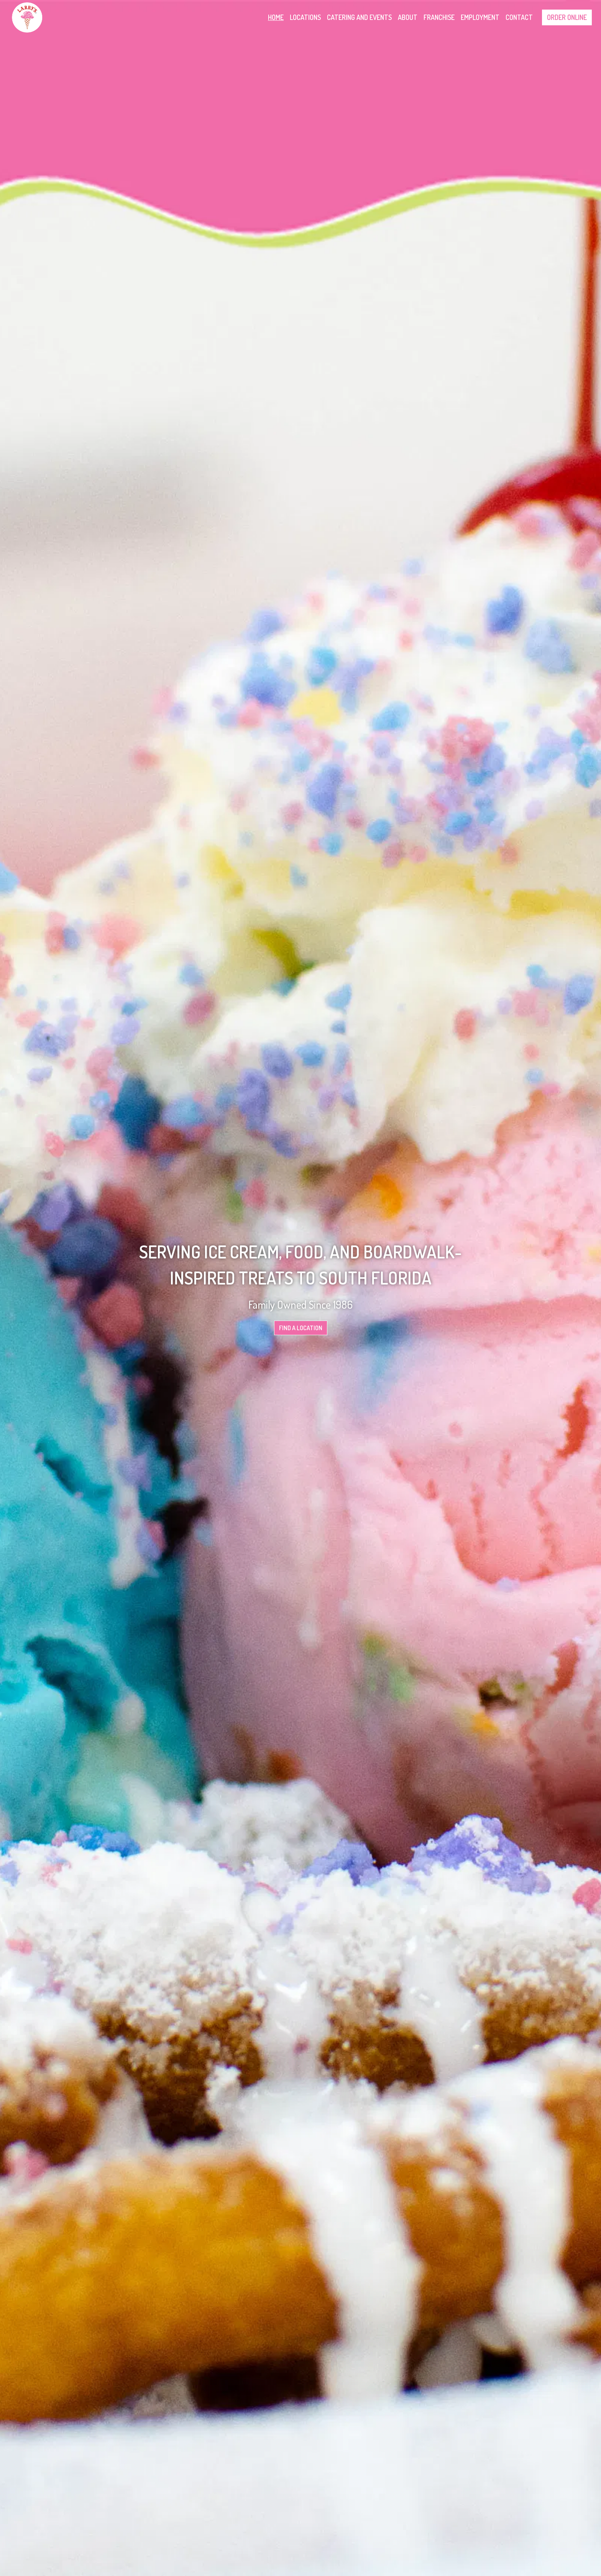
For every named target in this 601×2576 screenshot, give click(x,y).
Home (276, 17)
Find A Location (300, 1328)
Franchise (439, 17)
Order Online (567, 17)
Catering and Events (359, 17)
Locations (305, 17)
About (407, 17)
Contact (519, 17)
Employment (480, 17)
